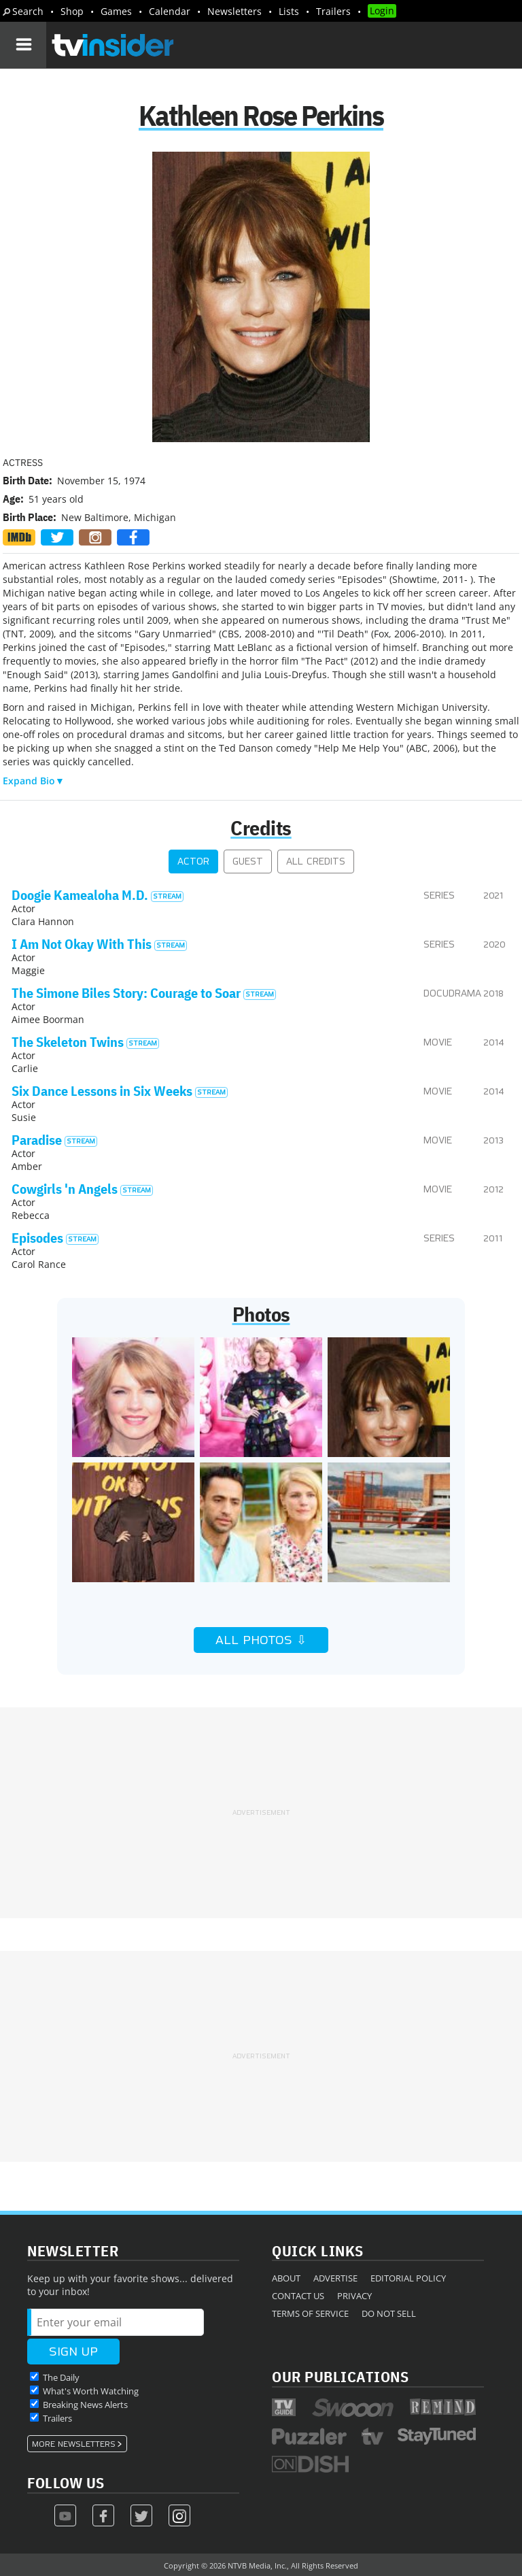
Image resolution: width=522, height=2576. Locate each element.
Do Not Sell (389, 2313)
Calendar (169, 11)
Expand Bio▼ (34, 780)
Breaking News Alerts (85, 2404)
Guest (247, 861)
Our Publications (340, 2376)
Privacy (354, 2296)
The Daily (61, 2377)
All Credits (315, 861)
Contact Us (298, 2296)
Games (116, 11)
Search (28, 11)
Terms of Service (310, 2313)
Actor (193, 861)
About (286, 2278)
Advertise (335, 2278)
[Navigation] (23, 45)
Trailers (333, 11)
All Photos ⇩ (261, 1640)
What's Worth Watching (91, 2391)
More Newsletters (74, 2444)
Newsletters (234, 11)
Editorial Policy (408, 2278)
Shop (72, 11)
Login (382, 10)
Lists (289, 11)
